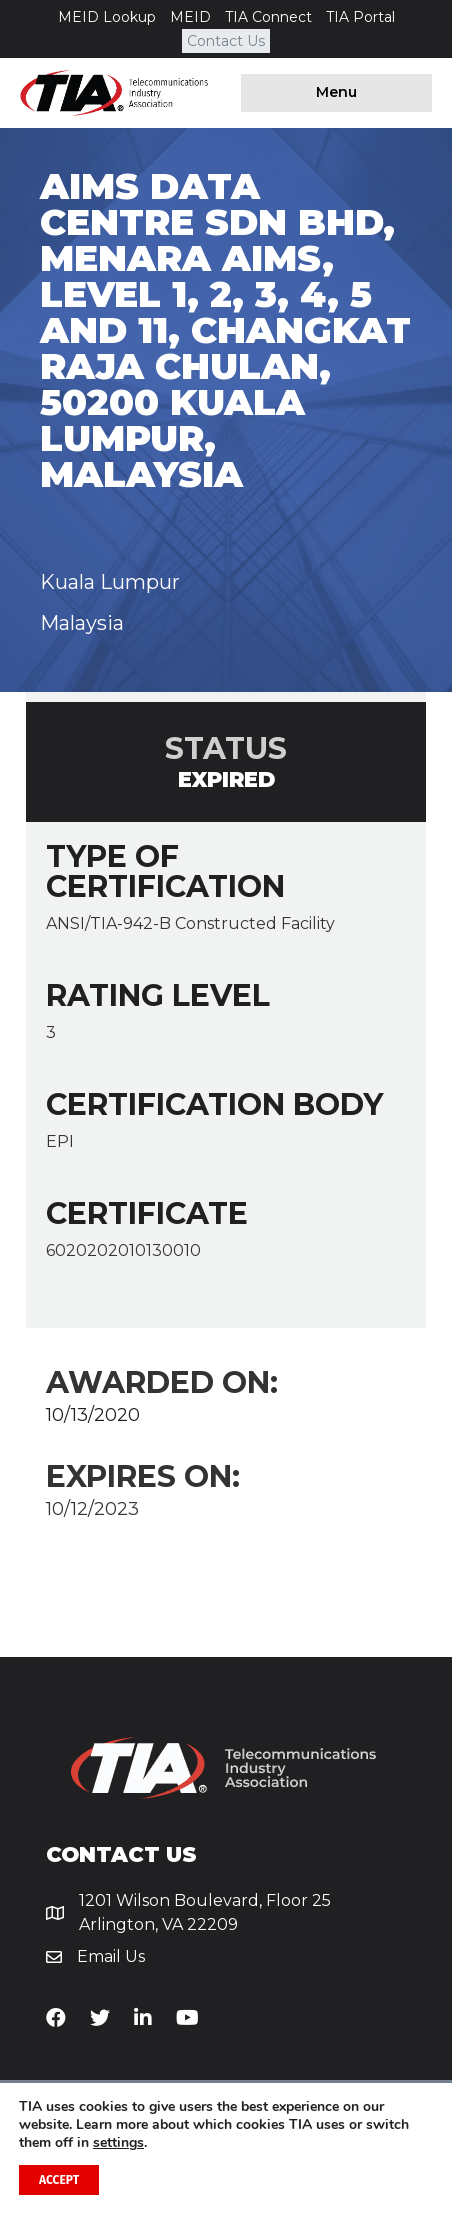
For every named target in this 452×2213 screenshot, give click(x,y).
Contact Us (226, 41)
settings (118, 2143)
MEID (190, 17)
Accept (59, 2180)
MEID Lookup (107, 17)
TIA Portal (360, 17)
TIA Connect (268, 17)
